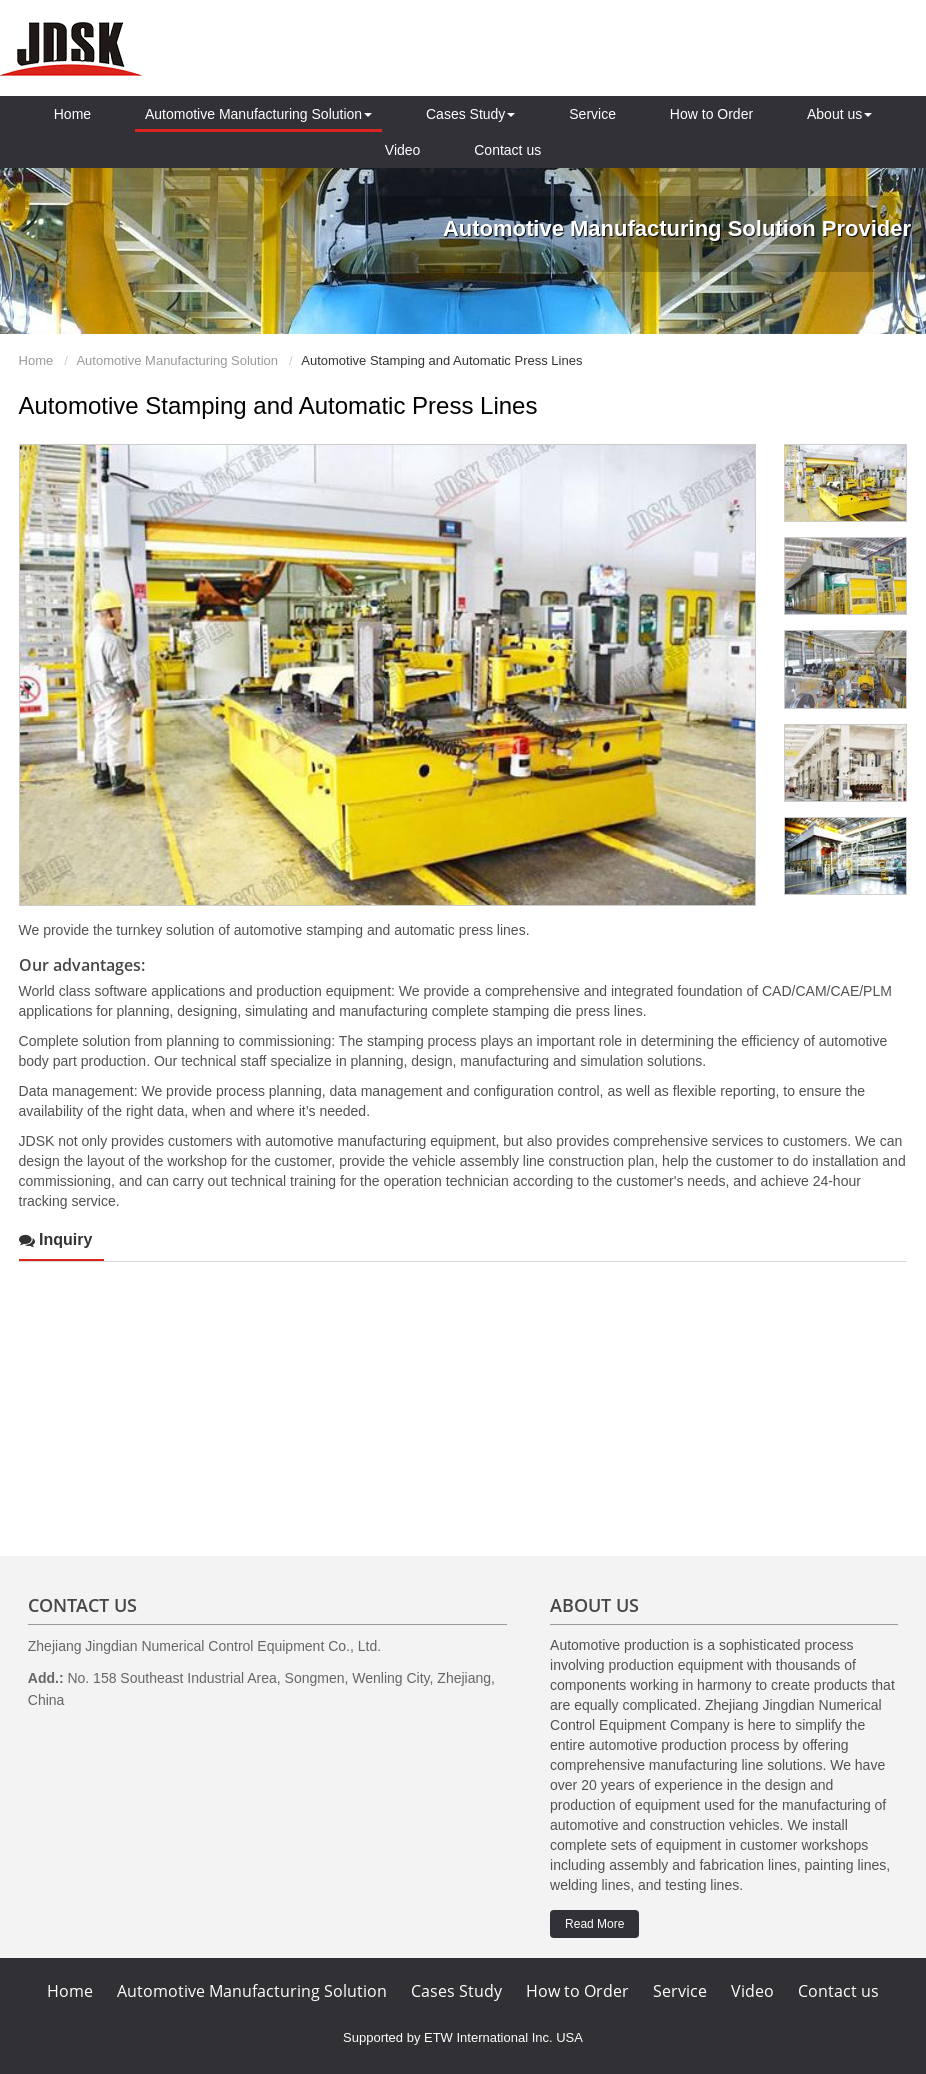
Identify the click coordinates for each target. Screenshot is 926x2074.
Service (592, 114)
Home (72, 114)
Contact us (507, 150)
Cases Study (456, 1991)
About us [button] (839, 114)
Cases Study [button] (470, 114)
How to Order (711, 114)
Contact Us (82, 1605)
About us (594, 1605)
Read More (594, 1924)
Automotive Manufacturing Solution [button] (258, 114)
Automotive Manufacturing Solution (177, 360)
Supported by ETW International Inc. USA (463, 2037)
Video (403, 150)
